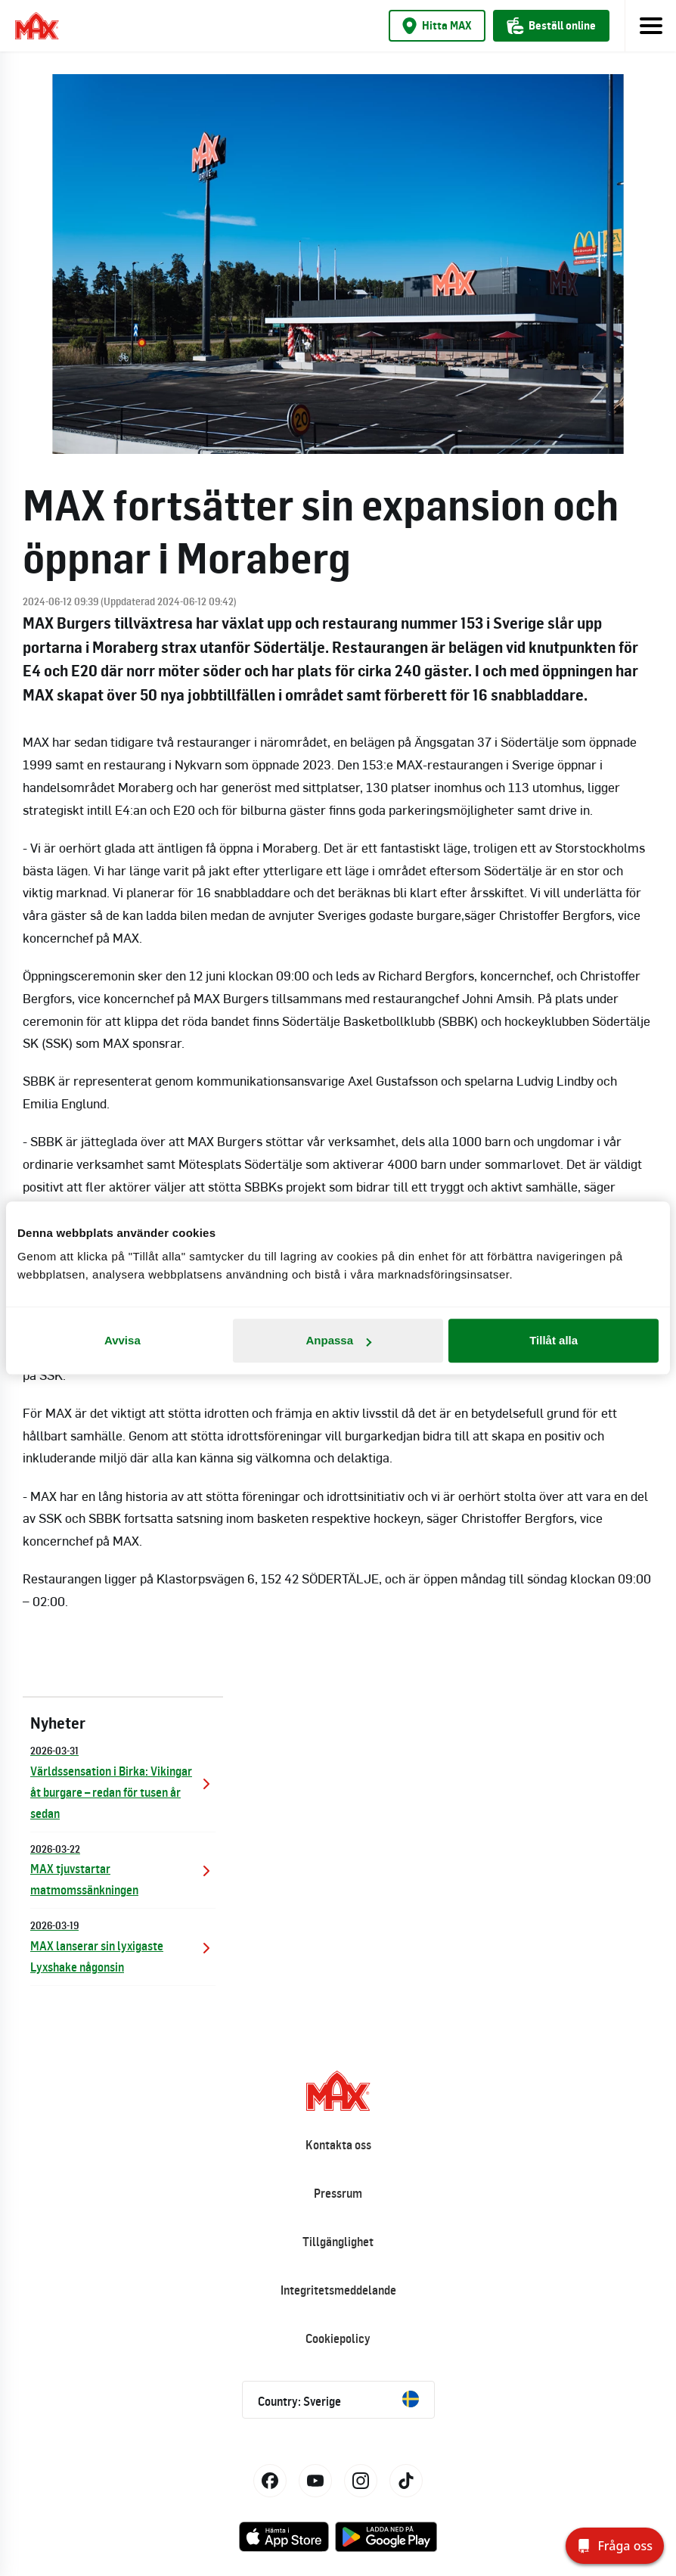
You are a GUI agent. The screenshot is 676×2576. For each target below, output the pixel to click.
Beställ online (551, 25)
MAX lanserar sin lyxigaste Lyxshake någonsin (123, 1945)
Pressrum (338, 2193)
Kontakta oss (338, 2144)
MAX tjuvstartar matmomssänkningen (123, 1869)
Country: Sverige (338, 2400)
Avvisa (122, 1340)
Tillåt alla (553, 1340)
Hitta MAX (437, 25)
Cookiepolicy (338, 2338)
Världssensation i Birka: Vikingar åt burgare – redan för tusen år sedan (123, 1781)
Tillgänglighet (338, 2241)
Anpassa (338, 1340)
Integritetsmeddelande (338, 2290)
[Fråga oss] (615, 2546)
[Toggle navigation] (650, 25)
